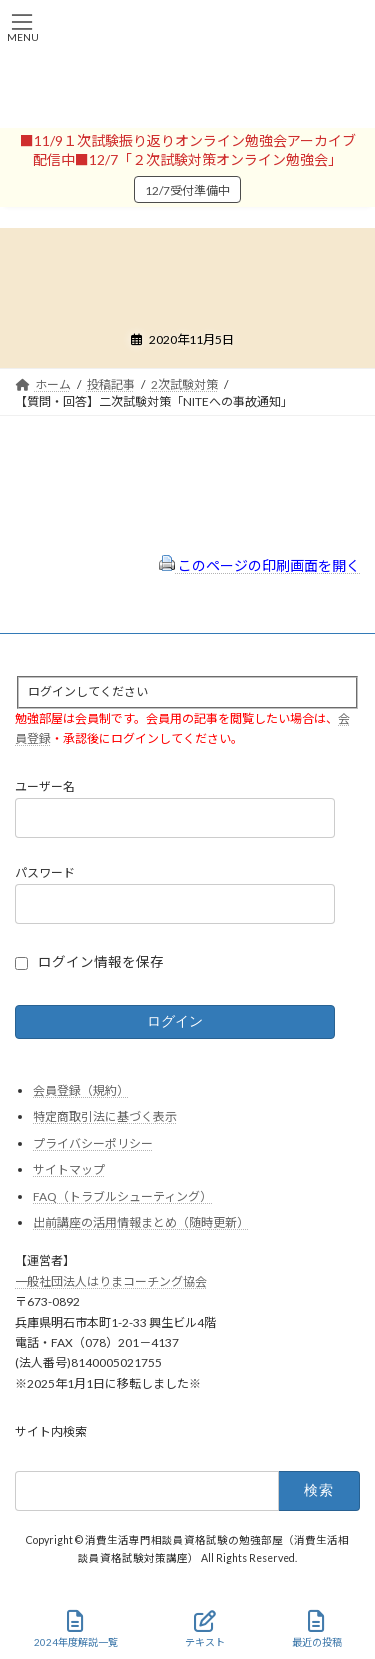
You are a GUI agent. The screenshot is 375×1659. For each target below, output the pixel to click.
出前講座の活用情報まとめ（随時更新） (141, 1223)
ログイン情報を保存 (101, 962)
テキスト (205, 1629)
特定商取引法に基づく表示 (105, 1116)
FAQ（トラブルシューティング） (122, 1196)
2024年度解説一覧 (76, 1629)
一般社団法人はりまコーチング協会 (111, 1281)
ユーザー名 (45, 787)
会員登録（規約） (81, 1090)
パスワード (45, 873)
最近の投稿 (317, 1629)
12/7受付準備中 (187, 190)
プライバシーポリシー (93, 1143)
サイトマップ (69, 1170)
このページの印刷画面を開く (259, 565)
